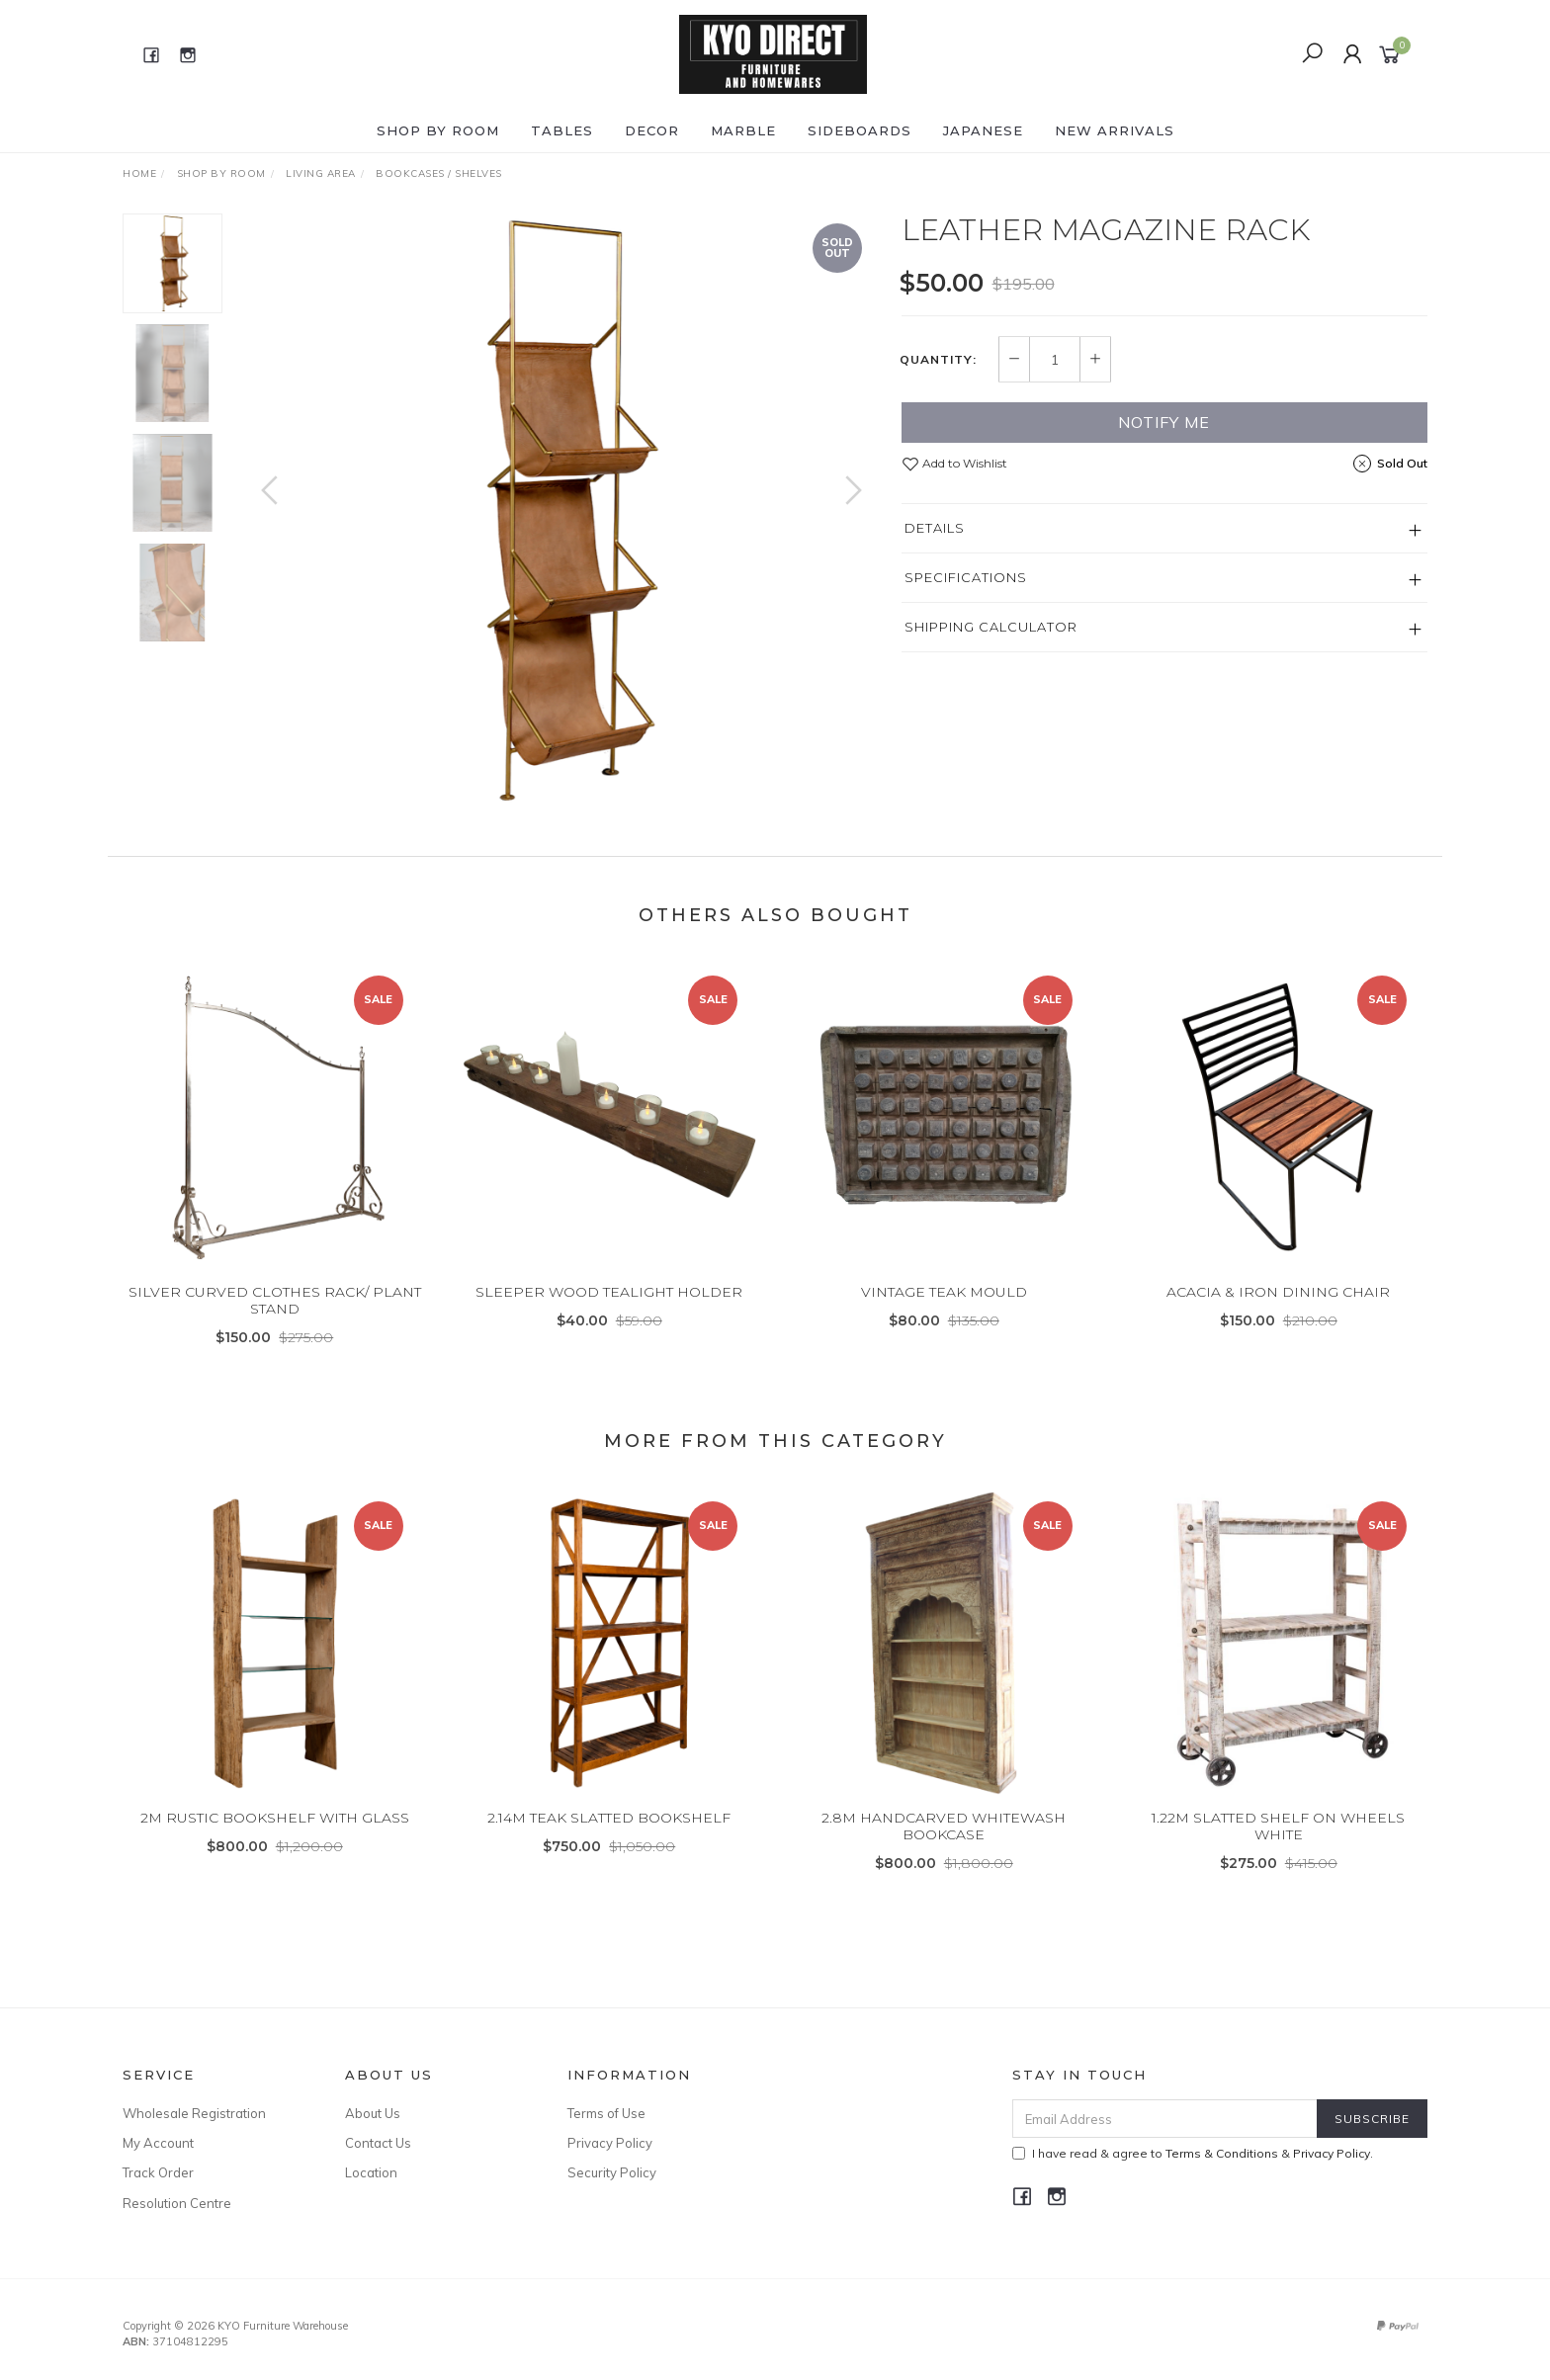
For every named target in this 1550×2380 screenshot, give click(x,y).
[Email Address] (1165, 2118)
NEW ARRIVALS (1114, 130)
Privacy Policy (609, 2143)
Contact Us (378, 2143)
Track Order (158, 2172)
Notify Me (1164, 422)
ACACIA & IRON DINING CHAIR (1278, 1320)
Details (934, 528)
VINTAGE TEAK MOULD (944, 1320)
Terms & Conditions (1221, 2153)
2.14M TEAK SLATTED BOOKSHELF (609, 1846)
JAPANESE (983, 130)
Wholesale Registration (194, 2113)
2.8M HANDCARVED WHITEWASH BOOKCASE (943, 1854)
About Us (372, 2113)
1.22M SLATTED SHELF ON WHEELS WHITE (1278, 1854)
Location (371, 2172)
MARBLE (743, 130)
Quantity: (938, 360)
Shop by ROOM (438, 130)
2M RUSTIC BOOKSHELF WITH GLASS (274, 1846)
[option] (561, 510)
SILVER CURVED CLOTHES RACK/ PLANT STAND (275, 1329)
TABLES (562, 130)
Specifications (965, 577)
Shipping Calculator (990, 627)
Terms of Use (606, 2113)
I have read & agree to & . (1192, 2153)
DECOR (652, 130)
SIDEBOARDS (859, 130)
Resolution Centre (177, 2203)
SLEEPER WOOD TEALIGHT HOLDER (608, 1320)
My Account (158, 2143)
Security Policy (611, 2172)
